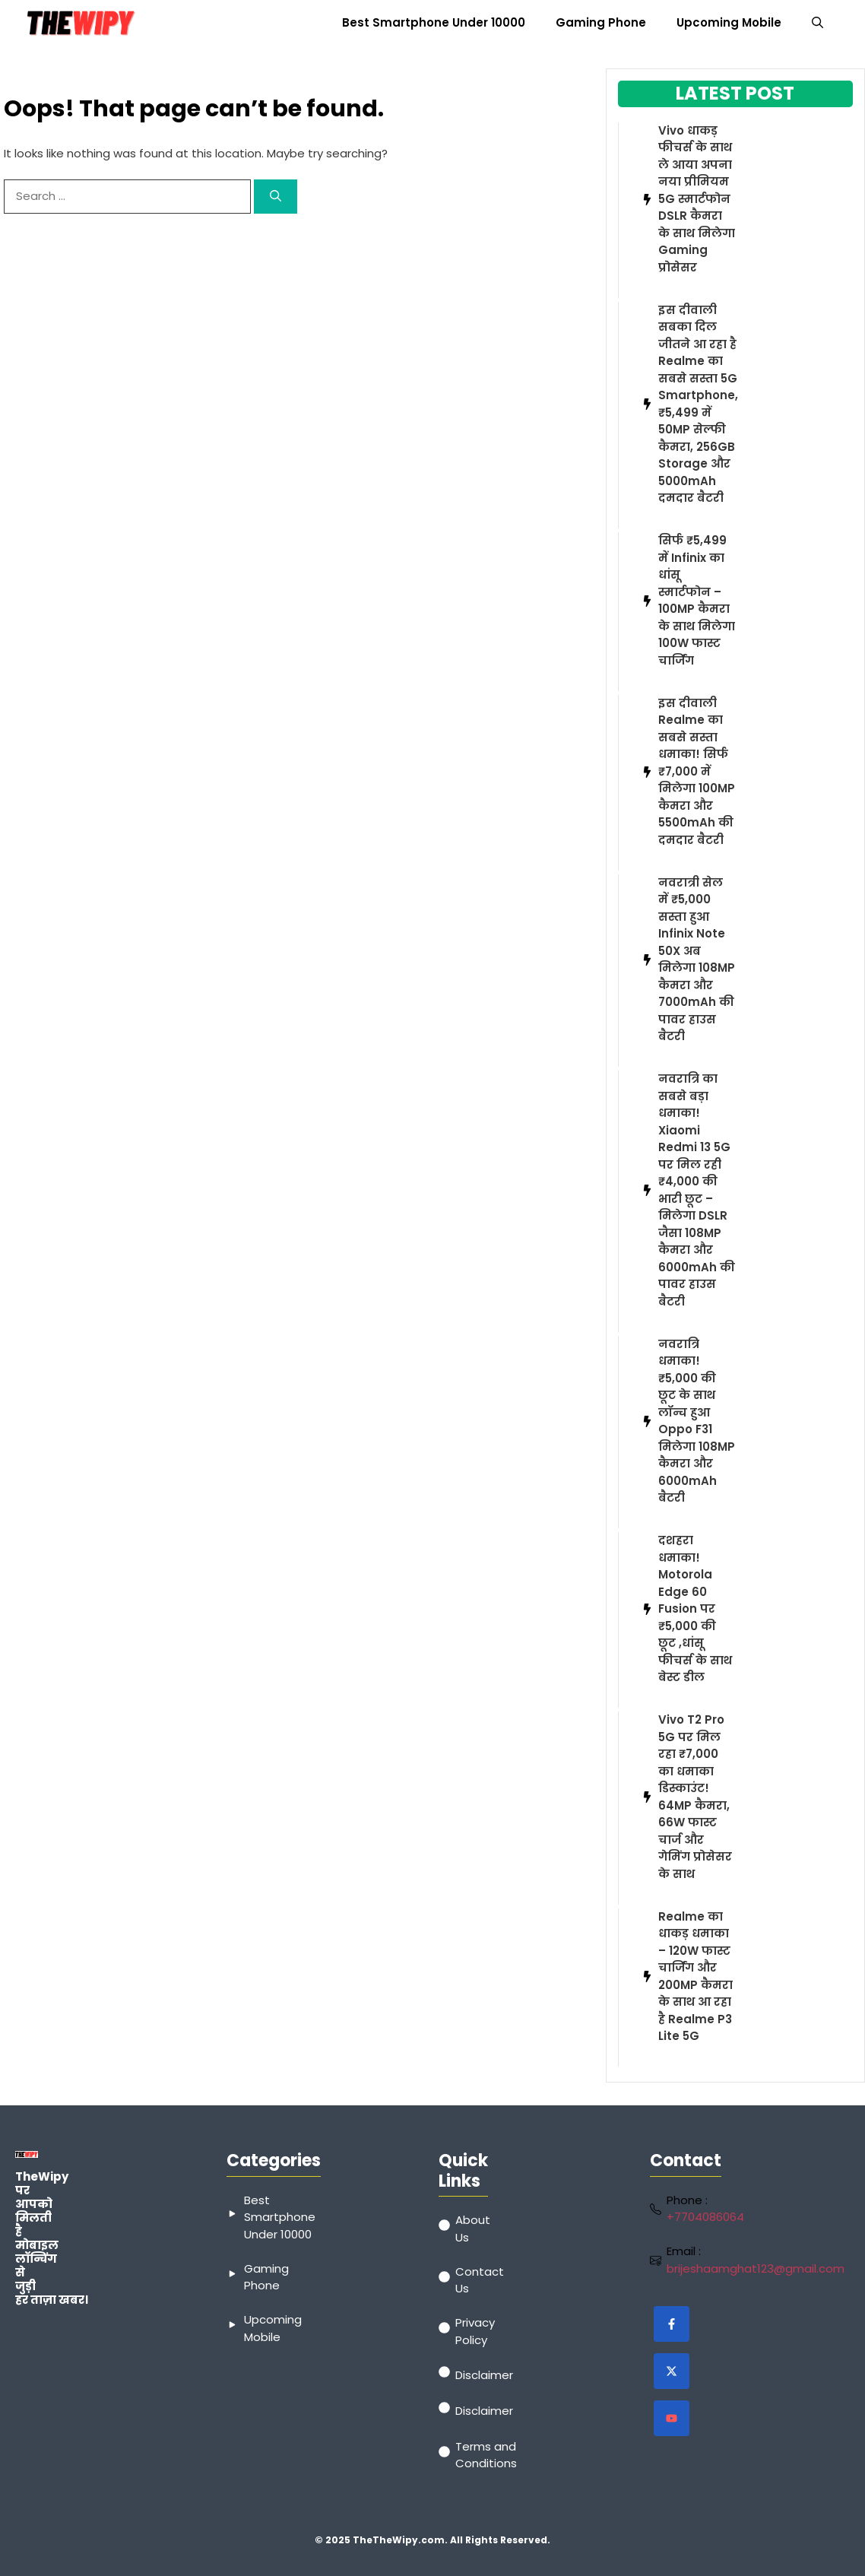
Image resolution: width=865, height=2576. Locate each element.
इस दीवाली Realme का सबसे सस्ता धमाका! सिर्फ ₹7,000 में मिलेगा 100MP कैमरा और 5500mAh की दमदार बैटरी (696, 771)
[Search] (275, 196)
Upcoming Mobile (728, 22)
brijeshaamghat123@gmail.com (755, 2268)
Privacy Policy (475, 2331)
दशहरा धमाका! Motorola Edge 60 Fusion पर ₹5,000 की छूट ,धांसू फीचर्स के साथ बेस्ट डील (695, 1608)
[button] (817, 23)
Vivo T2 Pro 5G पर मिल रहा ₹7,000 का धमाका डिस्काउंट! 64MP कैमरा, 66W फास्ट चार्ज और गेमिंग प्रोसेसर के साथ (695, 1797)
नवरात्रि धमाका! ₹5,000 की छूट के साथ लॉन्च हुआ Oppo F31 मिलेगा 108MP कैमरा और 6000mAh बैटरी (696, 1421)
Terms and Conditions (486, 2455)
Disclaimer (484, 2375)
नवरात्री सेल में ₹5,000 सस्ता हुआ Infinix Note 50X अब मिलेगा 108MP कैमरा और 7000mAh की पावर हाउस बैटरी (696, 959)
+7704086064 (705, 2217)
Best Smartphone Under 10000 (433, 22)
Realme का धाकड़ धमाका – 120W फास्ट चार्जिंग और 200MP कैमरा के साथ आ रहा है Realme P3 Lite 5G (695, 1976)
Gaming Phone (601, 22)
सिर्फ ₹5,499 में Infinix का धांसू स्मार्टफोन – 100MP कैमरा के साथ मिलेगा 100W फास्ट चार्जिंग (696, 600)
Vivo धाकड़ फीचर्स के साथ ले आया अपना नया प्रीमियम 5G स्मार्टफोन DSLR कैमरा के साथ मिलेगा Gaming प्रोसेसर (696, 198)
